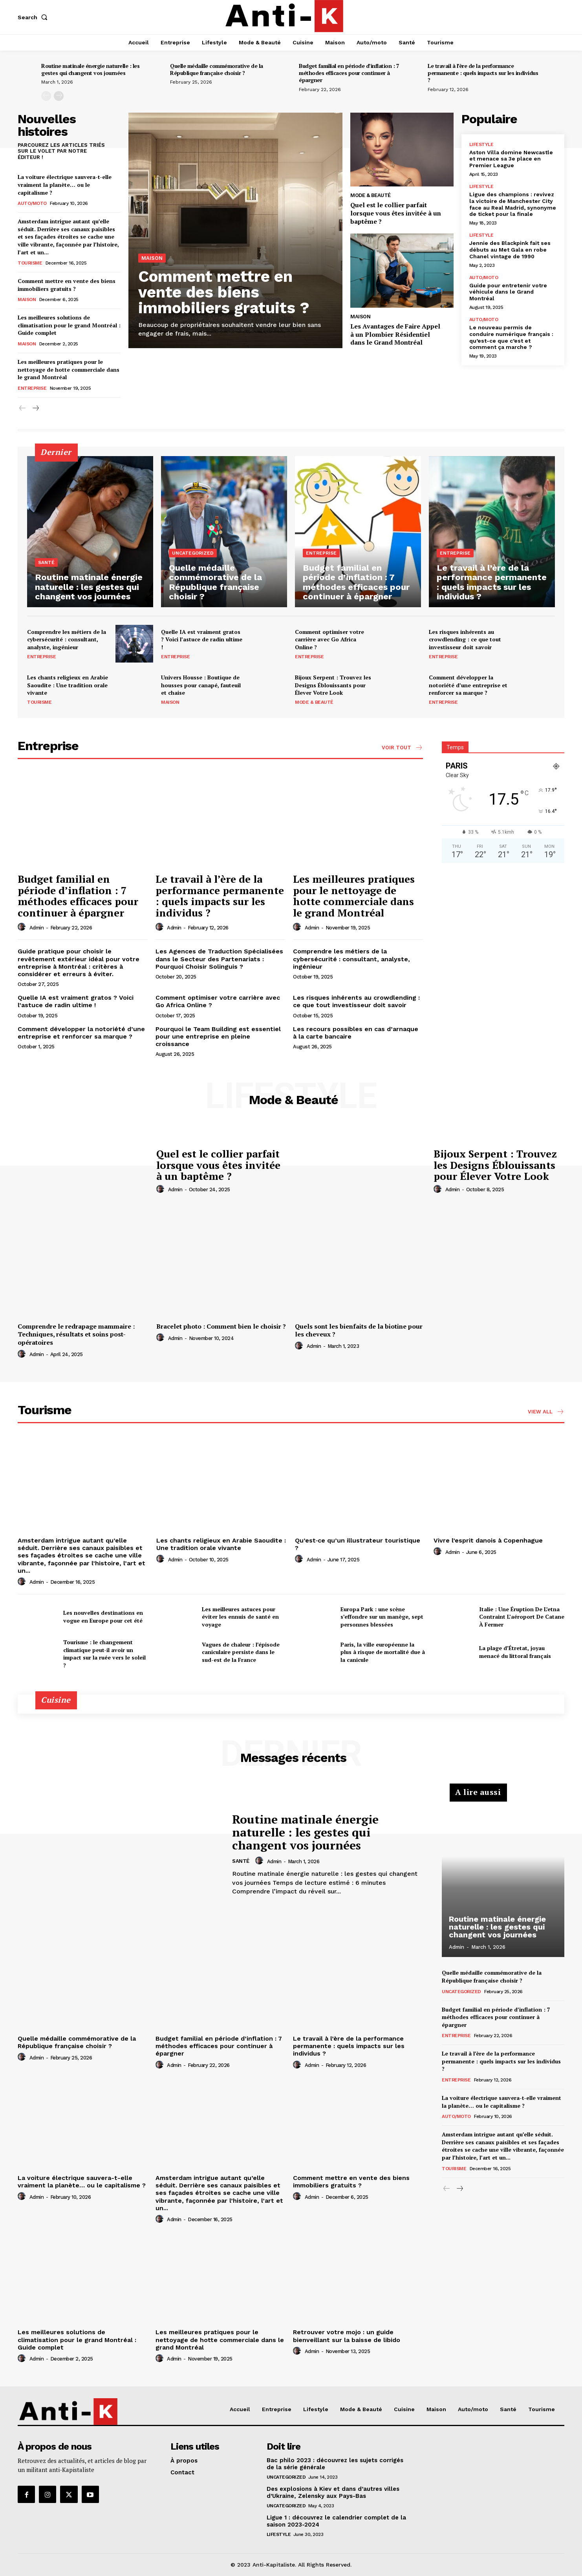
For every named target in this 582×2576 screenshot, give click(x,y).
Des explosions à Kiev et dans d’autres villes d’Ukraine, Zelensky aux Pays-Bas (333, 2492)
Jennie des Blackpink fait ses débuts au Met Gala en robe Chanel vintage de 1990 (510, 249)
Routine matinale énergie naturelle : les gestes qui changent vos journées (90, 69)
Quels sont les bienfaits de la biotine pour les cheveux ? (359, 1330)
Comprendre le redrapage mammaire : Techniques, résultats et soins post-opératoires (76, 1334)
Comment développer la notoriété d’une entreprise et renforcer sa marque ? (468, 685)
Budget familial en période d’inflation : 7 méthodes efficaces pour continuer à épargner (349, 73)
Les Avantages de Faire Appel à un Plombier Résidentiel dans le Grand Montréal (395, 334)
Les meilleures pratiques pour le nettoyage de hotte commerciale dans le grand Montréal (68, 369)
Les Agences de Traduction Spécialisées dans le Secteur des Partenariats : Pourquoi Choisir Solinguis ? (219, 959)
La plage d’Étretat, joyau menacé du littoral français (515, 1652)
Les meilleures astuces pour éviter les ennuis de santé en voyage (240, 1616)
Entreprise (32, 388)
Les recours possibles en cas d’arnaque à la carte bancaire (355, 1032)
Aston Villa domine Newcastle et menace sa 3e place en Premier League (511, 159)
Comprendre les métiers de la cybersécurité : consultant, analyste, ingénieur (66, 639)
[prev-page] (46, 96)
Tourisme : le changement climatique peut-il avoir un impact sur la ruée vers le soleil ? (104, 1653)
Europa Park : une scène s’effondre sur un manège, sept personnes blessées (381, 1616)
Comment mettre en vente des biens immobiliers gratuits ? (66, 284)
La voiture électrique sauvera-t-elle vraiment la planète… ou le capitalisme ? (65, 184)
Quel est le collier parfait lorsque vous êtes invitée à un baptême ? (395, 213)
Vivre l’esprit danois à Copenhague (488, 1540)
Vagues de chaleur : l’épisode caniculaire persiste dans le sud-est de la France (241, 1652)
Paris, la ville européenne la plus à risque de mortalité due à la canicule (382, 1652)
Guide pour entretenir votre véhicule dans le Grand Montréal (508, 292)
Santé (46, 562)
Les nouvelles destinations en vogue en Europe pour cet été (103, 1616)
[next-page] (59, 96)
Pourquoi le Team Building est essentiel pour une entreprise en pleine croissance (218, 1036)
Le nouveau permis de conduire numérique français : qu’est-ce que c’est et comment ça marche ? (511, 337)
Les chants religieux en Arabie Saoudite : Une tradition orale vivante (67, 685)
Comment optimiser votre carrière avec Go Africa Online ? (329, 639)
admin (36, 928)
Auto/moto (32, 203)
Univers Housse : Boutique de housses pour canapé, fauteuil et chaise (201, 685)
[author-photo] (23, 927)
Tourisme (30, 263)
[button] (34, 17)
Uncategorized (193, 553)
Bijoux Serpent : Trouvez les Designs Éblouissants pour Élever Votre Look (333, 685)
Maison (27, 299)
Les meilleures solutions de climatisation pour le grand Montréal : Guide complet (69, 325)
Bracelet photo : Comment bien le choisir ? (221, 1326)
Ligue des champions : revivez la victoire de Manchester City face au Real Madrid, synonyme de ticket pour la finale (512, 204)
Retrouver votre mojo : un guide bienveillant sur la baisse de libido (346, 2335)
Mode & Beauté (370, 195)
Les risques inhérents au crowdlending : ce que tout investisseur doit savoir (465, 639)
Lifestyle (481, 144)
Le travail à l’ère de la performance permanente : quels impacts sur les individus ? (483, 73)
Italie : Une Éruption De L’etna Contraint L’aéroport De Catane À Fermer (521, 1616)
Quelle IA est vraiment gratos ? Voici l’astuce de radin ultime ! (201, 639)
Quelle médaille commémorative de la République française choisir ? (216, 69)
